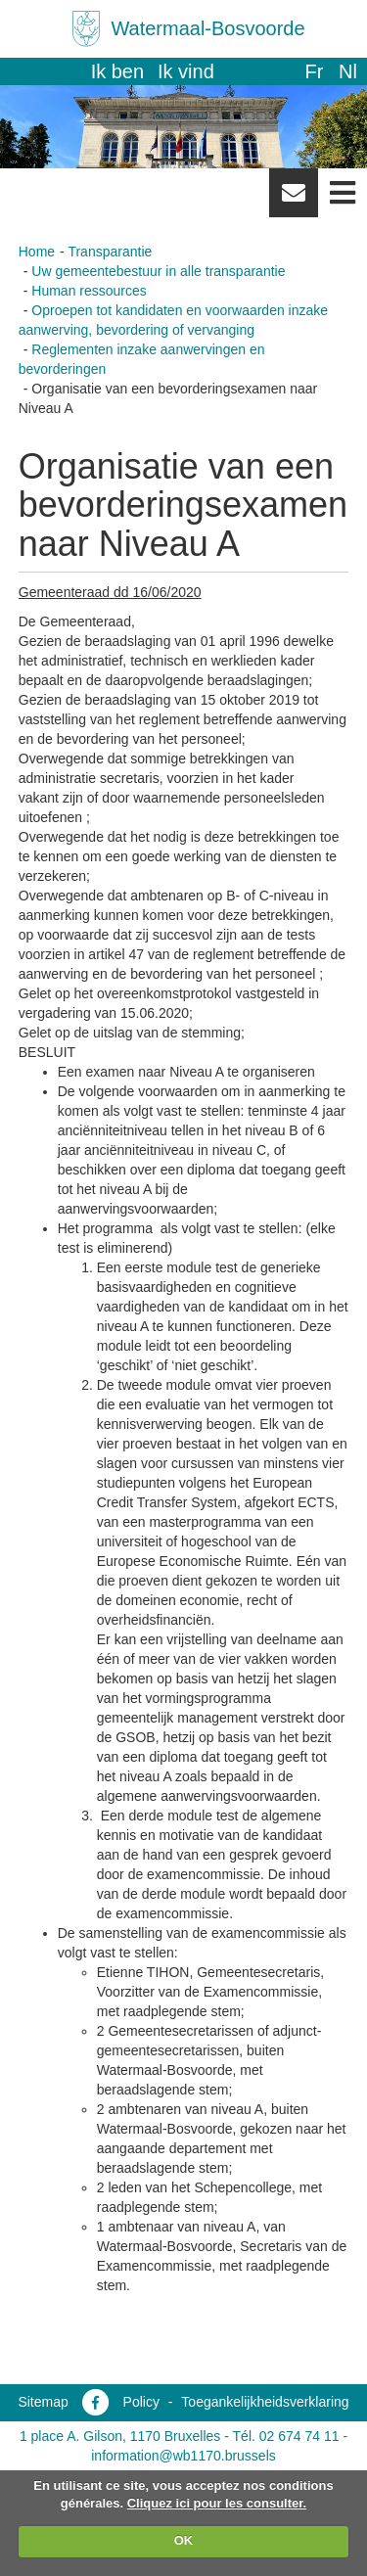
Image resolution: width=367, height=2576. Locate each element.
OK (184, 2540)
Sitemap (43, 2402)
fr (313, 71)
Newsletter (293, 199)
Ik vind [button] (186, 71)
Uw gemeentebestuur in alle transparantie (158, 271)
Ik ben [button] (117, 71)
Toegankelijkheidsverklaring (264, 2402)
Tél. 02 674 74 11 (286, 2436)
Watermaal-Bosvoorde (207, 28)
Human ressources (89, 291)
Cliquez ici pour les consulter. (217, 2503)
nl (348, 71)
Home (37, 251)
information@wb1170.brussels (183, 2455)
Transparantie (110, 251)
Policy (141, 2402)
